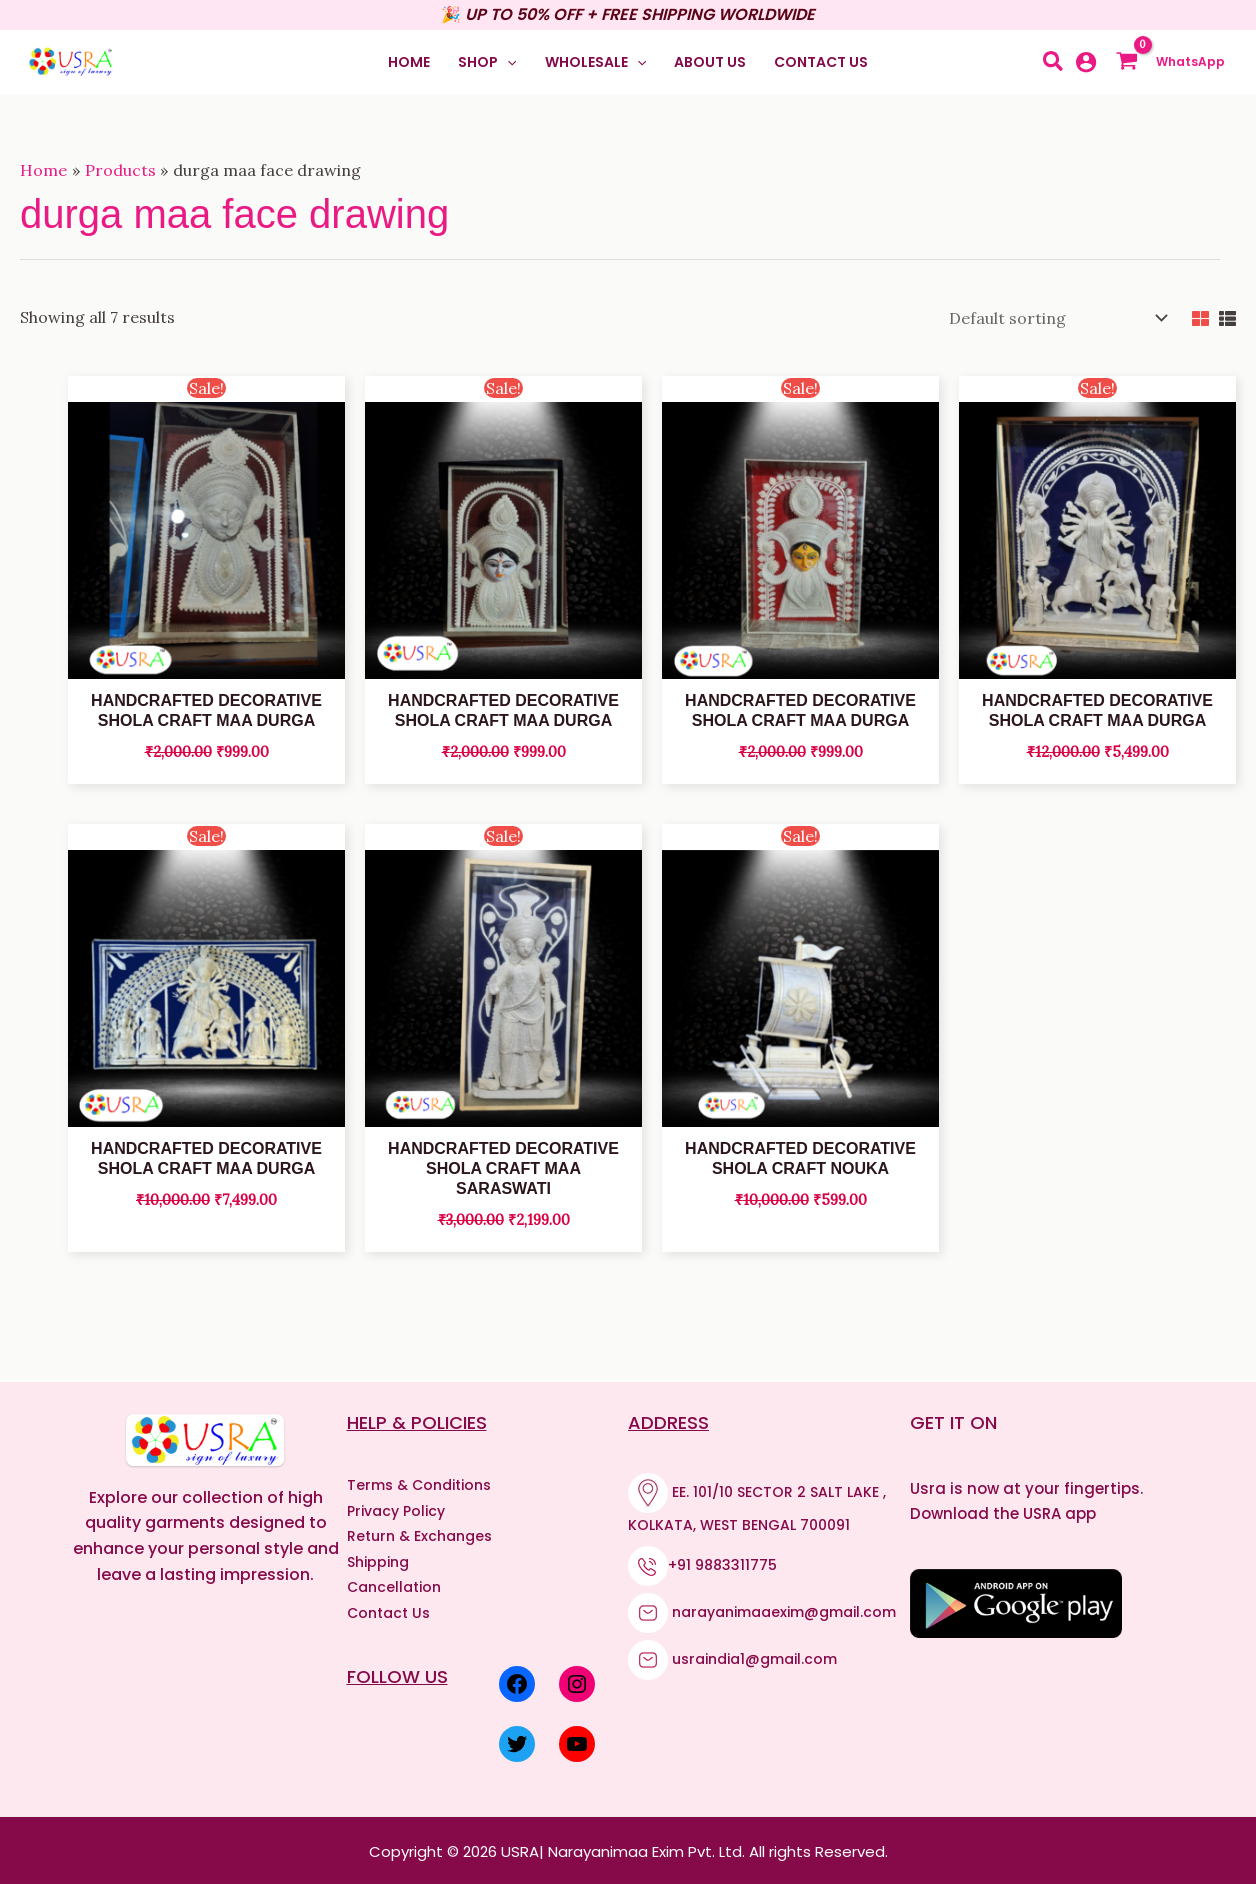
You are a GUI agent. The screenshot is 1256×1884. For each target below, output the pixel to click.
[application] (507, 62)
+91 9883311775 (722, 1562)
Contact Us (388, 1610)
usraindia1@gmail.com (754, 1656)
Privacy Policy (396, 1508)
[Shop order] (1054, 316)
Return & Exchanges (419, 1533)
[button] (487, 62)
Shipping (378, 1559)
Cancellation (394, 1584)
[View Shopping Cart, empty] (1131, 62)
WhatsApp (1192, 61)
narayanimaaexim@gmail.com (784, 1609)
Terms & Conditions (419, 1482)
